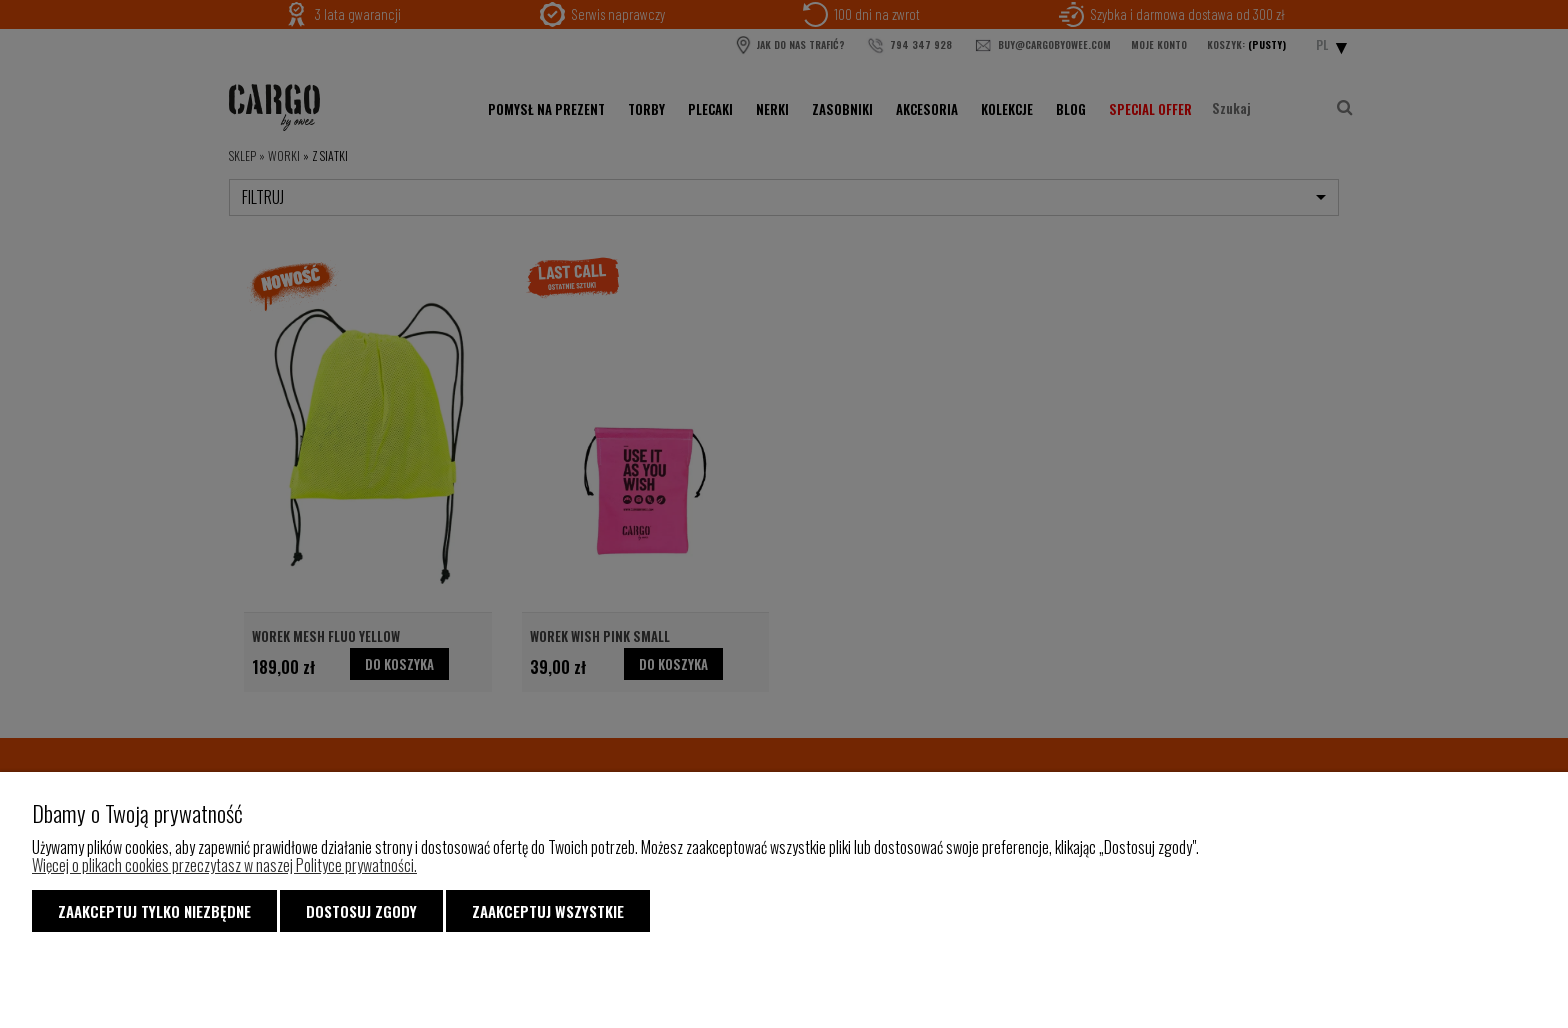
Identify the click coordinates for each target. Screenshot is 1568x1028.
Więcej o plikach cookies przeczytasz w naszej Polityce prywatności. (224, 865)
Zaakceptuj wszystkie (548, 911)
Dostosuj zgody (361, 911)
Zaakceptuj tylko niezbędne (154, 911)
